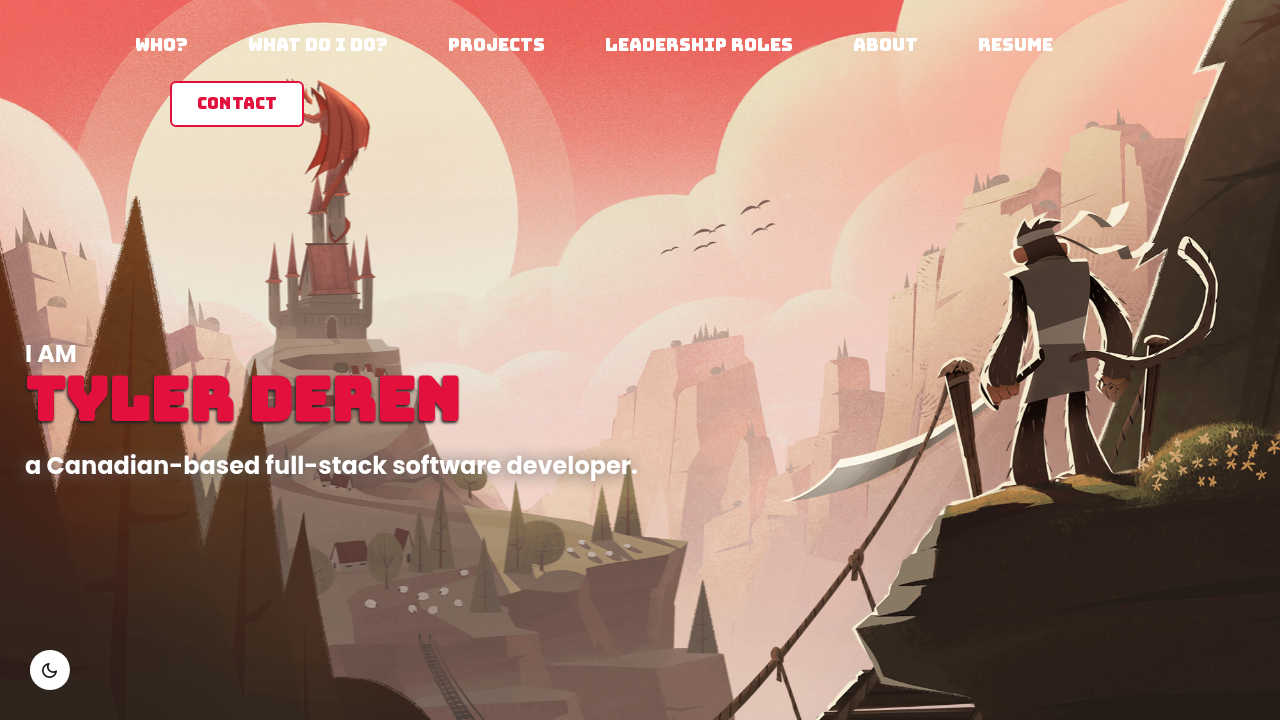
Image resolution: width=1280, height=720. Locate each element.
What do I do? (318, 44)
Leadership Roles (699, 44)
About (885, 44)
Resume (1015, 44)
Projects (496, 44)
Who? (161, 44)
